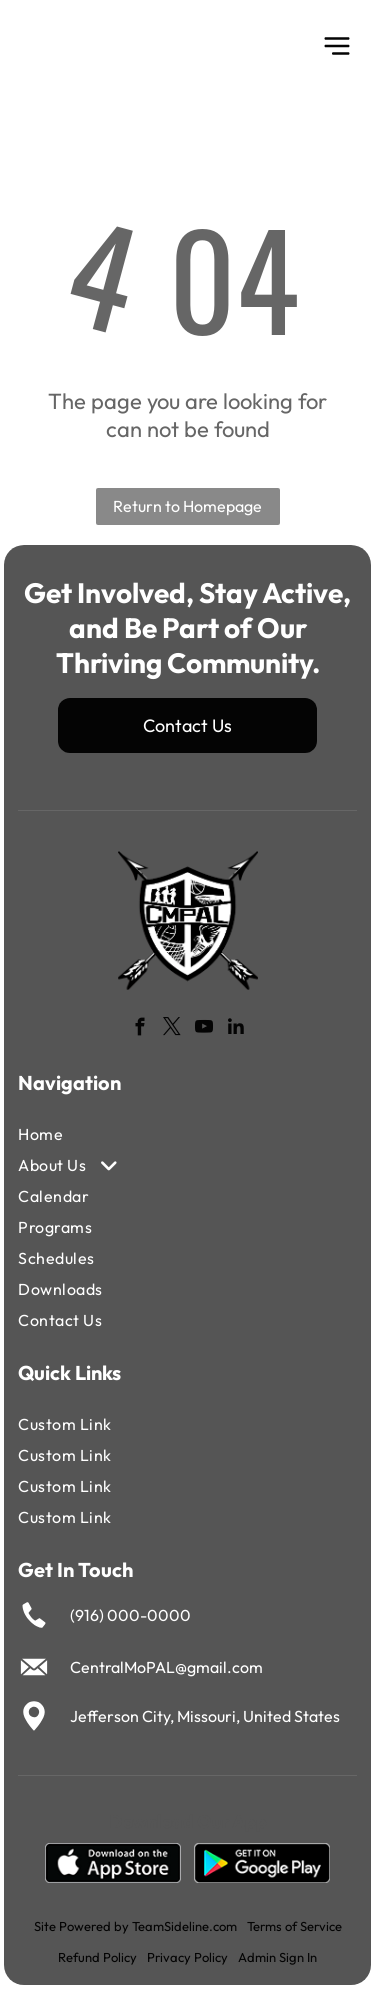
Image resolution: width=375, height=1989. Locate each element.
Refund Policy (97, 1957)
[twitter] (171, 1030)
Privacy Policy (187, 1957)
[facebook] (139, 1030)
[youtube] (203, 1030)
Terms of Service (294, 1926)
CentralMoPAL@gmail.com (166, 1667)
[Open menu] (337, 46)
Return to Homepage (187, 506)
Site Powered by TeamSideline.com (135, 1926)
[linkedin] (235, 1030)
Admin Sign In (277, 1957)
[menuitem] (132, 1134)
